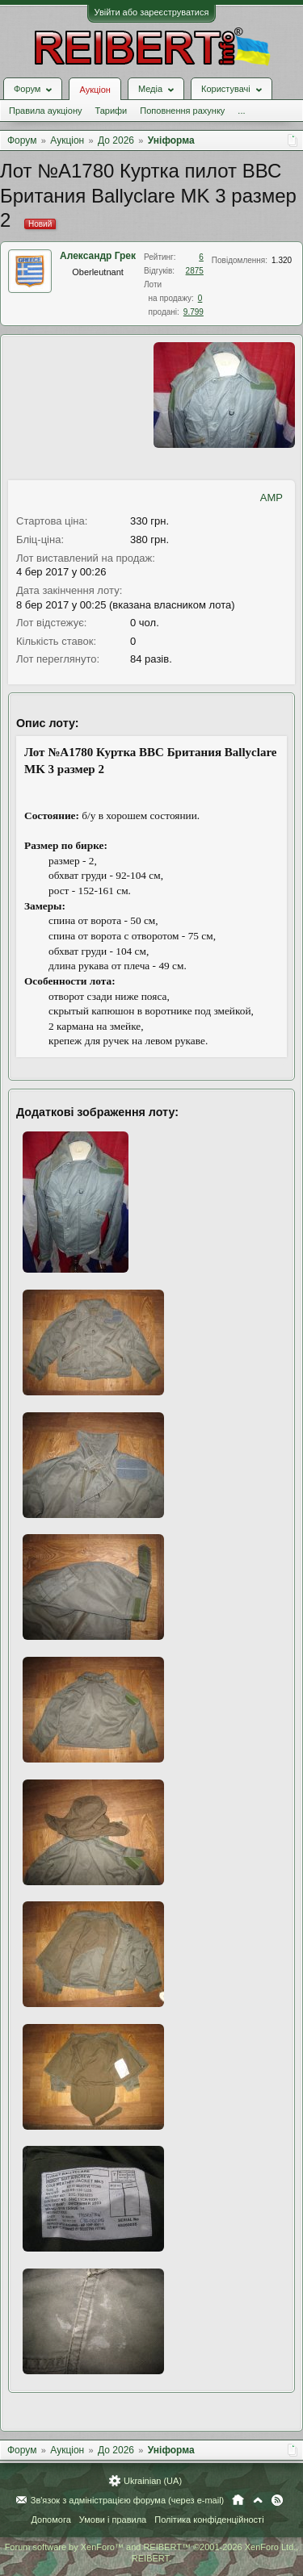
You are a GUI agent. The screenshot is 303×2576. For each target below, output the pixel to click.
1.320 (281, 260)
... (241, 110)
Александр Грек (98, 255)
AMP (271, 497)
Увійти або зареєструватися (152, 12)
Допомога (50, 2519)
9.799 (193, 311)
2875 (195, 270)
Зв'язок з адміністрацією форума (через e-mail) (128, 2500)
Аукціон (94, 89)
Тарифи (111, 110)
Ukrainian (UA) (153, 2481)
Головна (238, 2500)
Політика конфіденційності (208, 2519)
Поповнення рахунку (182, 110)
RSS (277, 2500)
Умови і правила (112, 2519)
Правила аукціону (45, 110)
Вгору (257, 2500)
